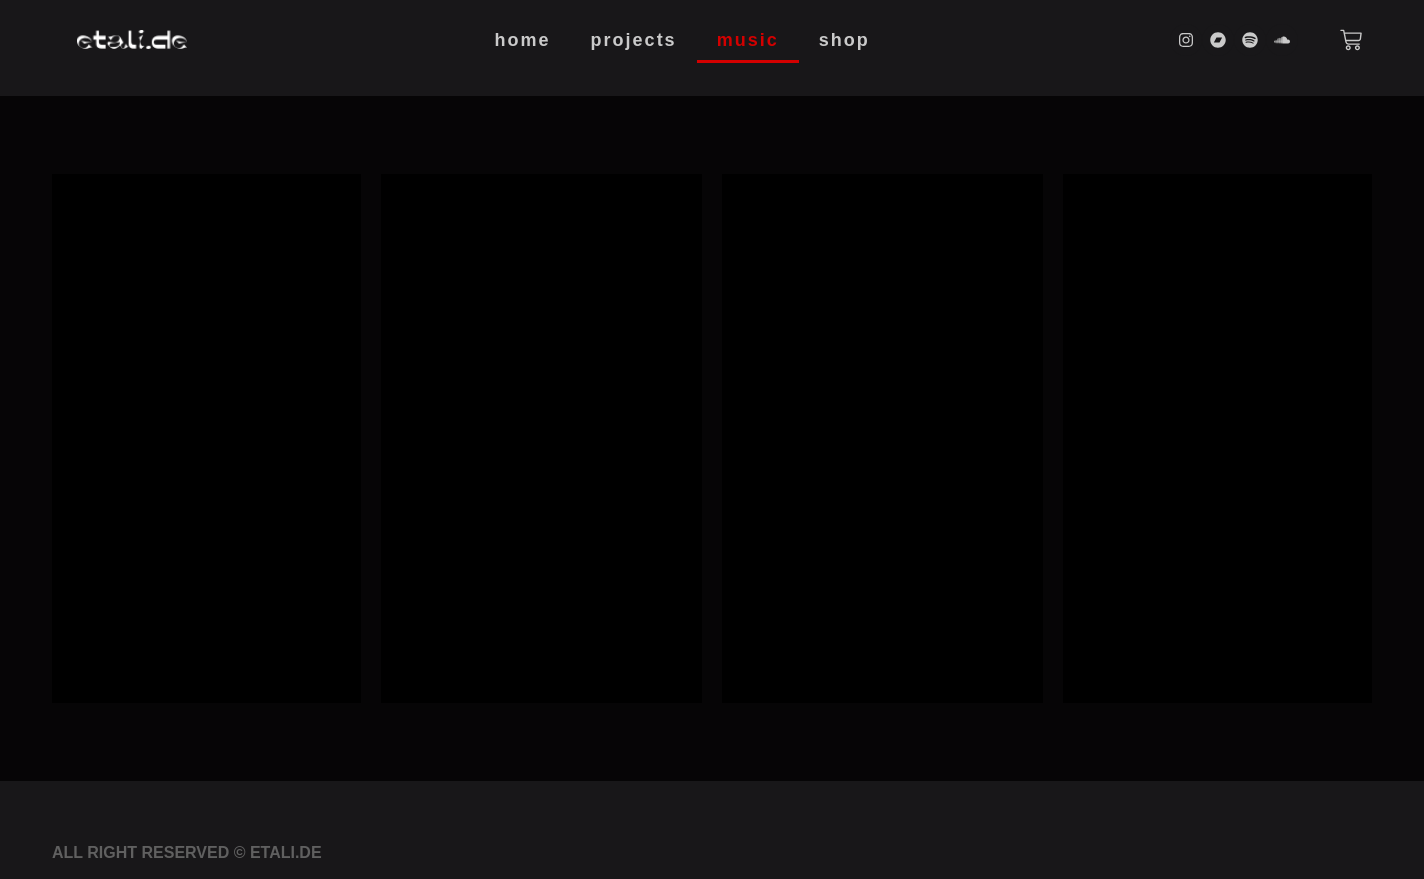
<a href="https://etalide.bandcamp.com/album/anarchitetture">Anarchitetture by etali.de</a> (1217, 435)
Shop (844, 40)
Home (523, 40)
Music (748, 40)
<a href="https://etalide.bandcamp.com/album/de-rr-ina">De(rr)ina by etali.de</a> (206, 435)
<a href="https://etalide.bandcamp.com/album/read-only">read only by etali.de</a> (882, 435)
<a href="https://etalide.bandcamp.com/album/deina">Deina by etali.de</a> (541, 435)
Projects (634, 40)
